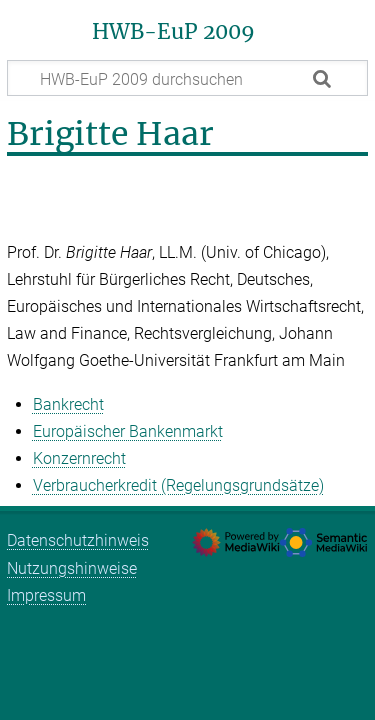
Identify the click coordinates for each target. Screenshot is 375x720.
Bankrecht (68, 404)
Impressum (46, 595)
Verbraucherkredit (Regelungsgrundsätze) (178, 485)
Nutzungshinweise (72, 568)
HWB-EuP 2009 (173, 32)
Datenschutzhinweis (78, 540)
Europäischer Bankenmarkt (128, 431)
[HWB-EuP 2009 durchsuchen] (187, 78)
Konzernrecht (79, 458)
